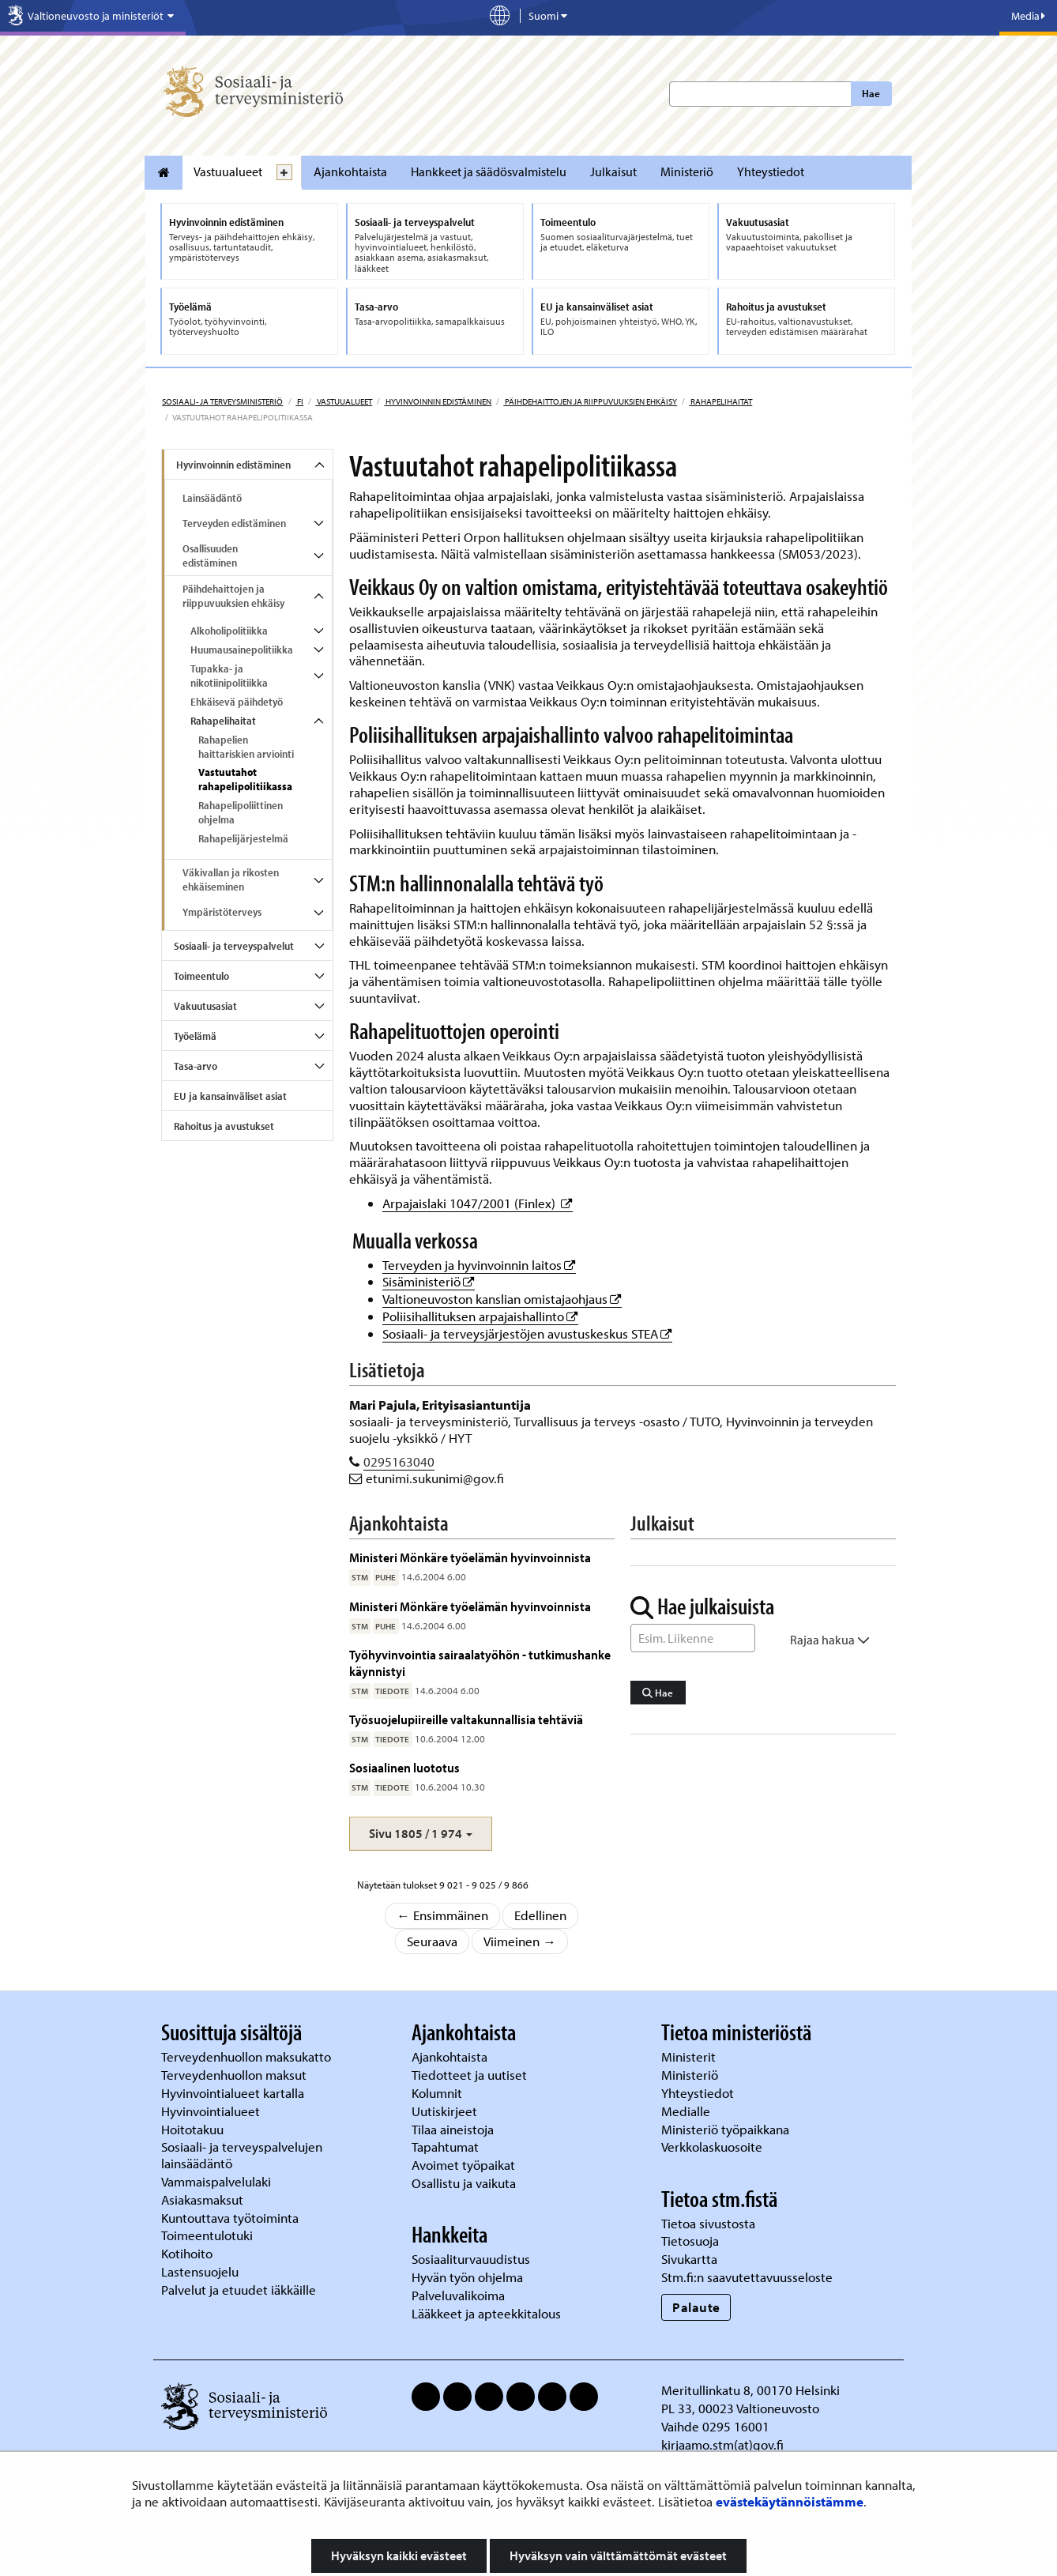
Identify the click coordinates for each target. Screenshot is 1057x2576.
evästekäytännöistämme (789, 2501)
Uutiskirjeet (446, 2111)
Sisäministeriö (428, 1281)
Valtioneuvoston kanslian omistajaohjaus (502, 1298)
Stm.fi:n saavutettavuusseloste (747, 2277)
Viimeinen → (519, 1941)
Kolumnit (438, 2093)
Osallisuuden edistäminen (210, 555)
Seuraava (432, 1941)
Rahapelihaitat (720, 401)
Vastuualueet (228, 171)
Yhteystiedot (770, 171)
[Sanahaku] (692, 1638)
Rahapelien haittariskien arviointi (246, 747)
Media (1028, 16)
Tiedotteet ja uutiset (471, 2074)
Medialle (687, 2111)
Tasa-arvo (195, 1066)
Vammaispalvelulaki (217, 2181)
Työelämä (195, 1036)
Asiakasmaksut (202, 2199)
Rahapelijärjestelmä (243, 838)
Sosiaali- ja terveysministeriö (222, 401)
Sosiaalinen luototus (404, 1767)
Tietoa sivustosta (708, 2223)
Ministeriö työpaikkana (726, 2129)
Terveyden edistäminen (234, 523)
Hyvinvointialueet (212, 2111)
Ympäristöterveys (221, 912)
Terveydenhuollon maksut (235, 2074)
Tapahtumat (445, 2146)
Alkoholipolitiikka (229, 630)
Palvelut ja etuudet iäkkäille (238, 2289)
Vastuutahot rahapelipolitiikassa (245, 779)
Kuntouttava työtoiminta (230, 2217)
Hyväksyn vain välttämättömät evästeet (618, 2555)
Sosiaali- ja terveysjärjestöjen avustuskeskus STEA (527, 1333)
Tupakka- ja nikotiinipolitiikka (229, 675)
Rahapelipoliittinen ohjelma (240, 812)
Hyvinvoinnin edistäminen (437, 401)
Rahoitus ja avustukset (224, 1126)
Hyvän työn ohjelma (467, 2277)
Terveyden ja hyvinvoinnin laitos (479, 1264)
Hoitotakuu (194, 2129)
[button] (420, 1834)
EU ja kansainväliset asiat (230, 1096)
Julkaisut (613, 171)
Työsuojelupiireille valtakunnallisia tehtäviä (466, 1719)
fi (299, 401)
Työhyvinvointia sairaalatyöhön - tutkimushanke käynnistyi (480, 1662)
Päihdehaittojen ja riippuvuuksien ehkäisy (590, 401)
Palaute (696, 2307)
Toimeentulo (201, 976)
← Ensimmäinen (442, 1915)
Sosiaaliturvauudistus (471, 2258)
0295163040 (398, 1461)
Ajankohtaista (350, 171)
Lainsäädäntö (212, 498)
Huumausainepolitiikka (241, 649)
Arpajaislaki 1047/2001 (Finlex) (477, 1203)
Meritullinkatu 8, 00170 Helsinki (750, 2390)
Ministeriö (686, 171)
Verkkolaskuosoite (713, 2146)
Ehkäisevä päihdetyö (236, 702)
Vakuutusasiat (205, 1006)
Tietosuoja (690, 2240)
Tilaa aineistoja (453, 2129)
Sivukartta (689, 2258)
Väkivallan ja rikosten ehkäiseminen (230, 879)
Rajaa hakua (830, 1640)
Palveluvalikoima (458, 2295)
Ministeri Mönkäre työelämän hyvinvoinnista (470, 1557)
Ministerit (690, 2056)
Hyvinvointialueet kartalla (234, 2093)
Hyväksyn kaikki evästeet (399, 2555)
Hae (871, 93)
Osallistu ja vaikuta (464, 2183)
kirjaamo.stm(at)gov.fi (722, 2444)
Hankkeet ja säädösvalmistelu (488, 171)
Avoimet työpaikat (463, 2164)
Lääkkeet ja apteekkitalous (486, 2313)
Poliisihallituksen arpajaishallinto (480, 1316)
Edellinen (540, 1915)
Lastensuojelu (201, 2271)
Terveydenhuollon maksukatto (247, 2056)
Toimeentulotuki (208, 2235)
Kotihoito (187, 2253)
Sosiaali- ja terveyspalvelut (234, 946)
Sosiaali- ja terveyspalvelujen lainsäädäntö (241, 2154)
